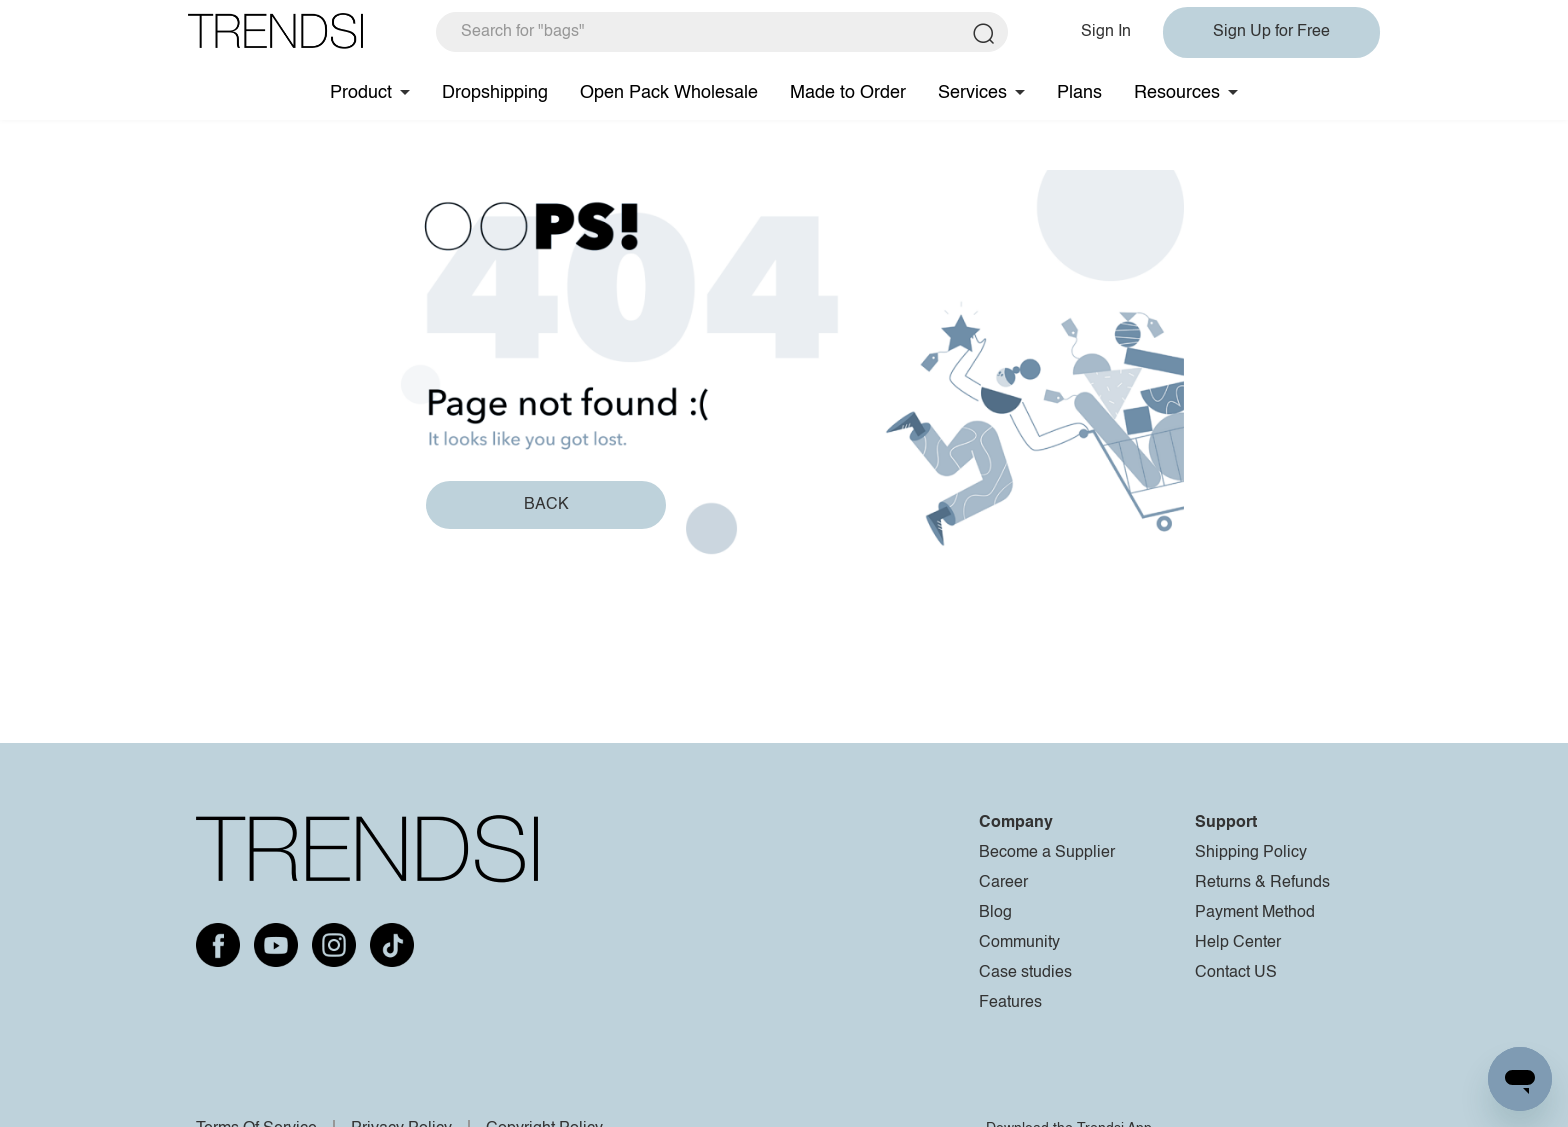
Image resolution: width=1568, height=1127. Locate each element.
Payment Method (1255, 913)
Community (1019, 943)
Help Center (1238, 943)
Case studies (1025, 973)
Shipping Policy (1251, 853)
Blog (995, 913)
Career (1003, 883)
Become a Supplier (1047, 853)
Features (1010, 1003)
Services (972, 93)
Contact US (1236, 973)
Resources (1177, 93)
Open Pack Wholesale (669, 93)
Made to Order (848, 93)
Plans (1079, 93)
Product (361, 93)
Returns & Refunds (1262, 883)
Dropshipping (495, 93)
